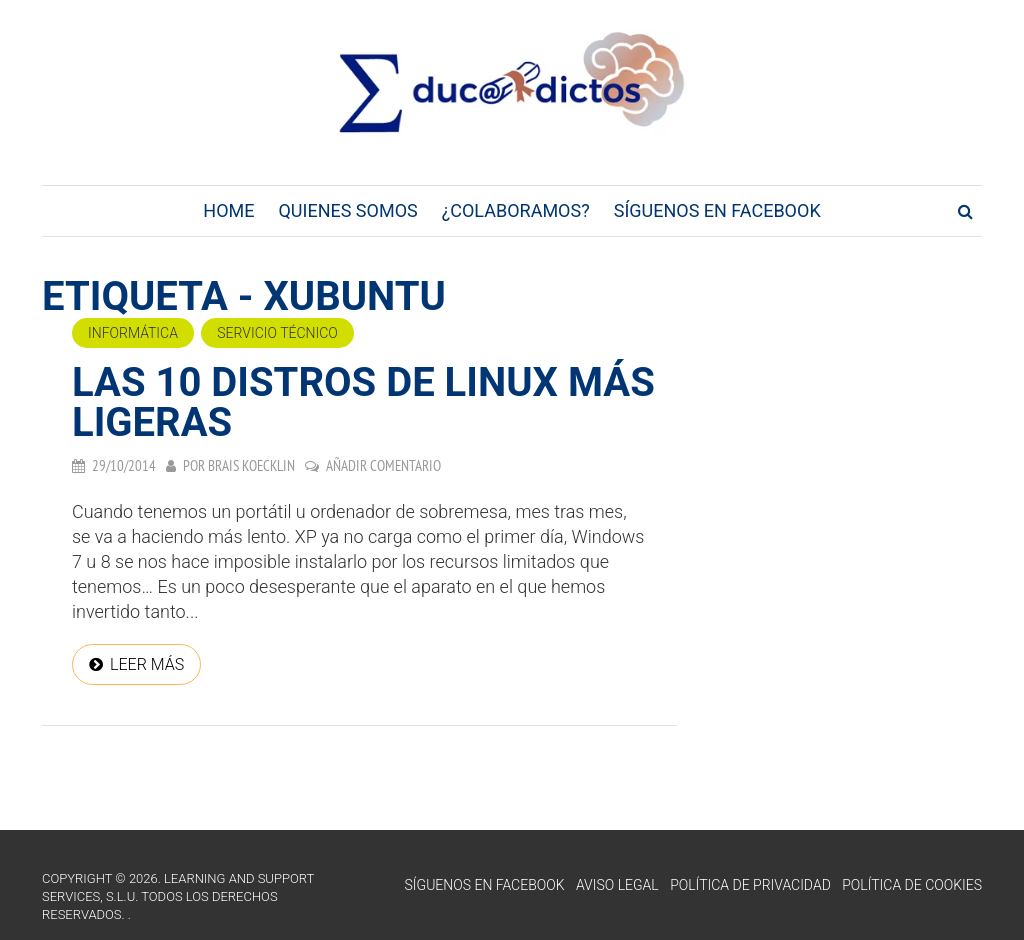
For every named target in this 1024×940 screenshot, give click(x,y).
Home (228, 210)
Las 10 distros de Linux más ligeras (363, 402)
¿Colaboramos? (516, 210)
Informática (133, 333)
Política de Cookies (912, 885)
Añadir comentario (383, 465)
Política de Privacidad (750, 885)
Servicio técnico (277, 333)
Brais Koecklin (251, 465)
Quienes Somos (347, 210)
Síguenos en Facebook (717, 210)
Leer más (147, 664)
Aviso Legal (617, 885)
